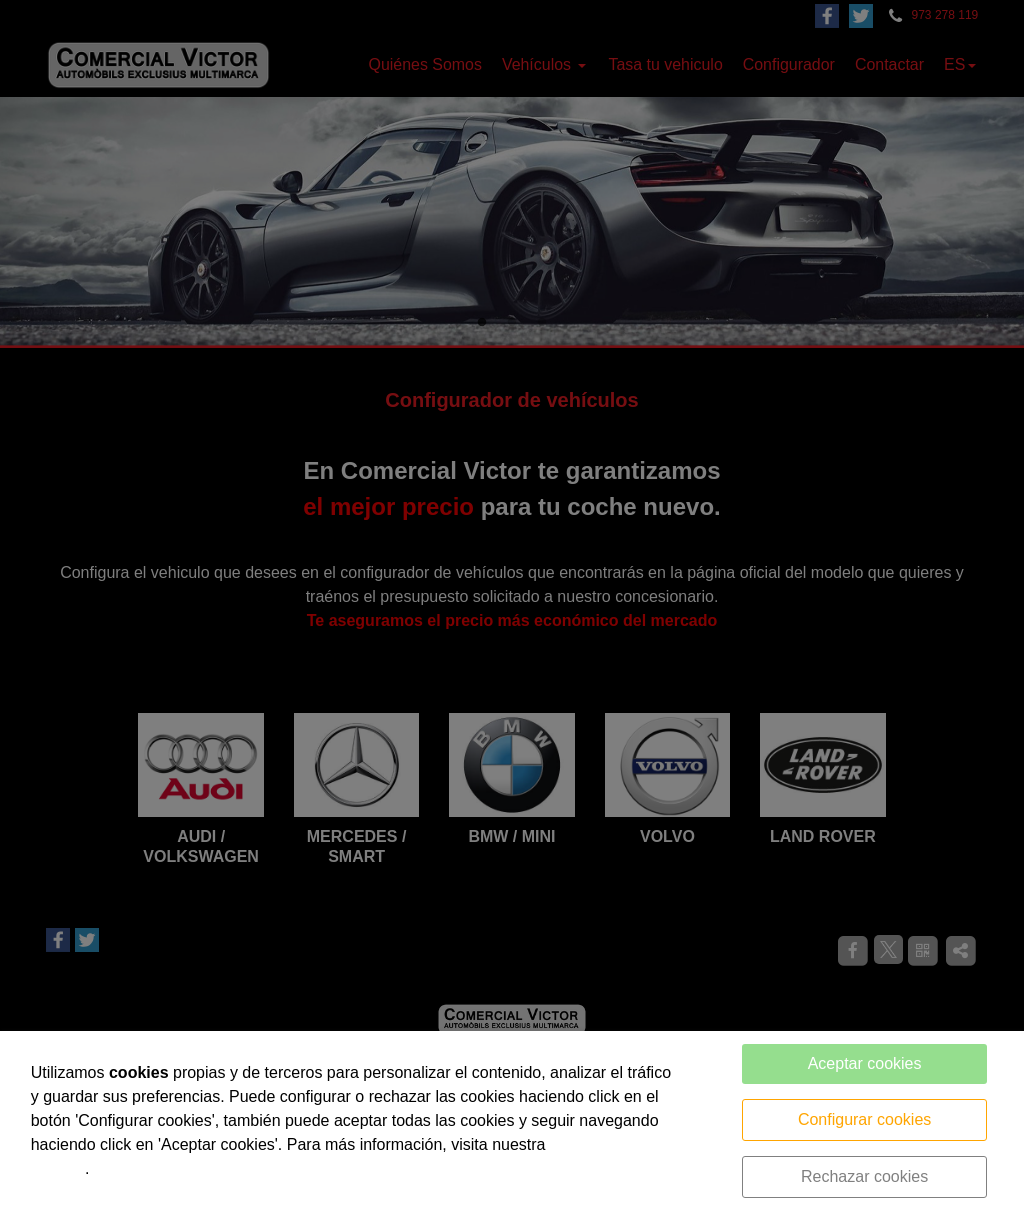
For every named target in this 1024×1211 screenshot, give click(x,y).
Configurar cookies (864, 1119)
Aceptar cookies (865, 1063)
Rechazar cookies (864, 1176)
